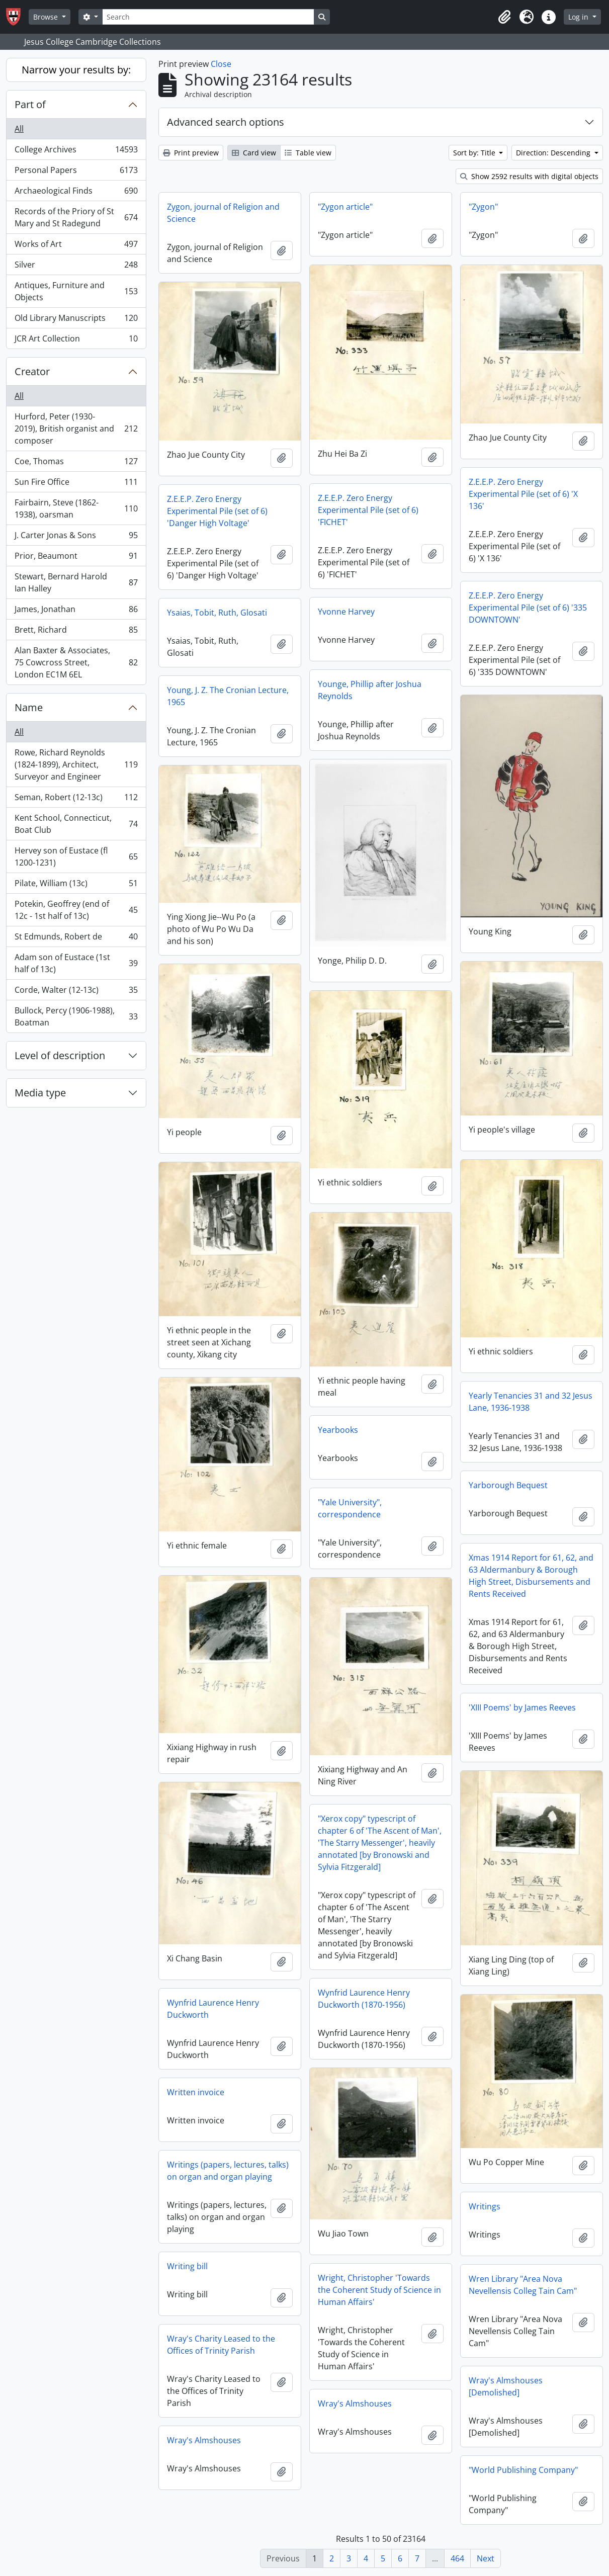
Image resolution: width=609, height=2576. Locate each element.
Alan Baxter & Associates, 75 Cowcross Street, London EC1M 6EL (76, 662)
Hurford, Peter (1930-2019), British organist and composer (76, 428)
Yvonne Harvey (346, 611)
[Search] (208, 17)
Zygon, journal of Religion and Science (223, 212)
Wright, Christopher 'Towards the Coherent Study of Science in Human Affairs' (379, 2289)
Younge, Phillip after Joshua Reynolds (369, 690)
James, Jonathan (76, 611)
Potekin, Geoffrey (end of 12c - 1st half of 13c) (76, 909)
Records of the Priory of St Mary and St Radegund (76, 217)
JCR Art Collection (76, 340)
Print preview (191, 152)
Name (29, 707)
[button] (504, 17)
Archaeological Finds (76, 193)
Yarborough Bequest (508, 1485)
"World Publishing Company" (523, 2469)
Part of (30, 104)
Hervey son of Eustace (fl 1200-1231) (76, 856)
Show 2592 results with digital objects (529, 176)
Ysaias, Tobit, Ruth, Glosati (217, 612)
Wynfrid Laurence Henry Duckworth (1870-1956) (364, 1998)
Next (485, 2558)
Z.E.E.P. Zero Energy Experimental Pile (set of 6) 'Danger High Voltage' (217, 511)
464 (457, 2558)
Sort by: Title (475, 152)
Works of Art (76, 246)
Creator (32, 371)
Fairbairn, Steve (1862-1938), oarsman (76, 508)
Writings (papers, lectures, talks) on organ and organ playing (228, 2170)
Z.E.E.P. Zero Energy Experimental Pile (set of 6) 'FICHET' (368, 510)
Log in (579, 17)
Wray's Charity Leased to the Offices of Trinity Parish (221, 2344)
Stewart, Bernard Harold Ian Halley (76, 582)
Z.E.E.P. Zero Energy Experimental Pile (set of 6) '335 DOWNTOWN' (528, 607)
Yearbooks (338, 1429)
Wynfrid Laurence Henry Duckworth (213, 2008)
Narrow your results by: (76, 69)
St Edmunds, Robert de (76, 938)
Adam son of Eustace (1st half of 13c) (76, 963)
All (19, 128)
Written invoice (195, 2092)
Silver (76, 267)
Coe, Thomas (76, 463)
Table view (308, 152)
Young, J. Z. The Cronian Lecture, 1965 (228, 696)
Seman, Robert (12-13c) (76, 799)
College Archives (76, 151)
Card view (254, 152)
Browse (46, 17)
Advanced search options (225, 122)
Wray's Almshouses (355, 2403)
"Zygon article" (345, 206)
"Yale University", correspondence (350, 1508)
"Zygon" (483, 206)
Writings (484, 2206)
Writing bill (187, 2266)
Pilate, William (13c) (76, 885)
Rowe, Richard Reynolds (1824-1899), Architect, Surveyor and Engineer (76, 764)
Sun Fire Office (76, 484)
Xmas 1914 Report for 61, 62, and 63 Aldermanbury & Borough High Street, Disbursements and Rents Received (531, 1575)
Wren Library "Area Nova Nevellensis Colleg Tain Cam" (523, 2284)
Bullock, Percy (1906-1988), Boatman (76, 1016)
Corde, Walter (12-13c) (76, 992)
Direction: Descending (554, 152)
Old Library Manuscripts (76, 320)
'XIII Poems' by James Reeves (522, 1707)
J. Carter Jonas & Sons (76, 537)
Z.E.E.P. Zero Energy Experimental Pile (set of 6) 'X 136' (523, 493)
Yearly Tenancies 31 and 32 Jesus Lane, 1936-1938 (530, 1401)
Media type (40, 1092)
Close (221, 63)
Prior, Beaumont (76, 558)
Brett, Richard (76, 632)
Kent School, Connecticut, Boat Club (76, 823)
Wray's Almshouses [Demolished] (506, 2386)
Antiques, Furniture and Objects (76, 291)
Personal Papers (76, 172)
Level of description (60, 1055)
